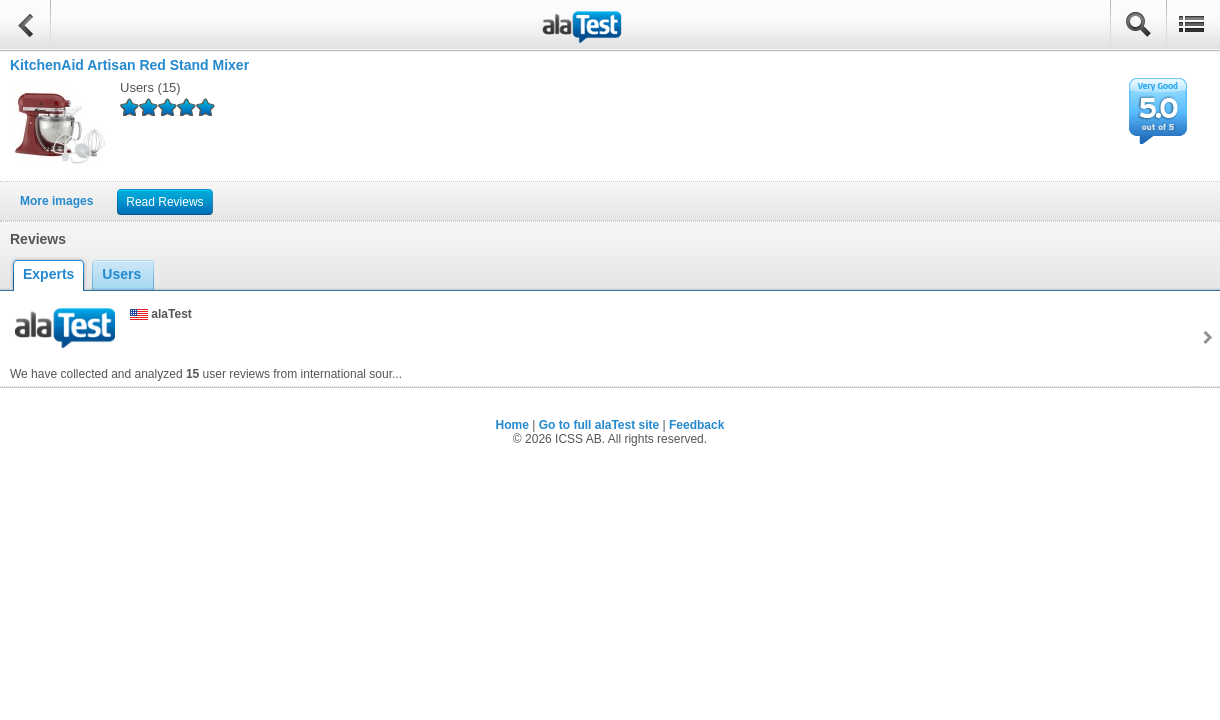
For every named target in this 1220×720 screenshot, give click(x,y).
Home (512, 425)
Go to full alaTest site (599, 425)
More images (56, 201)
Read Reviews (164, 202)
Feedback (696, 425)
